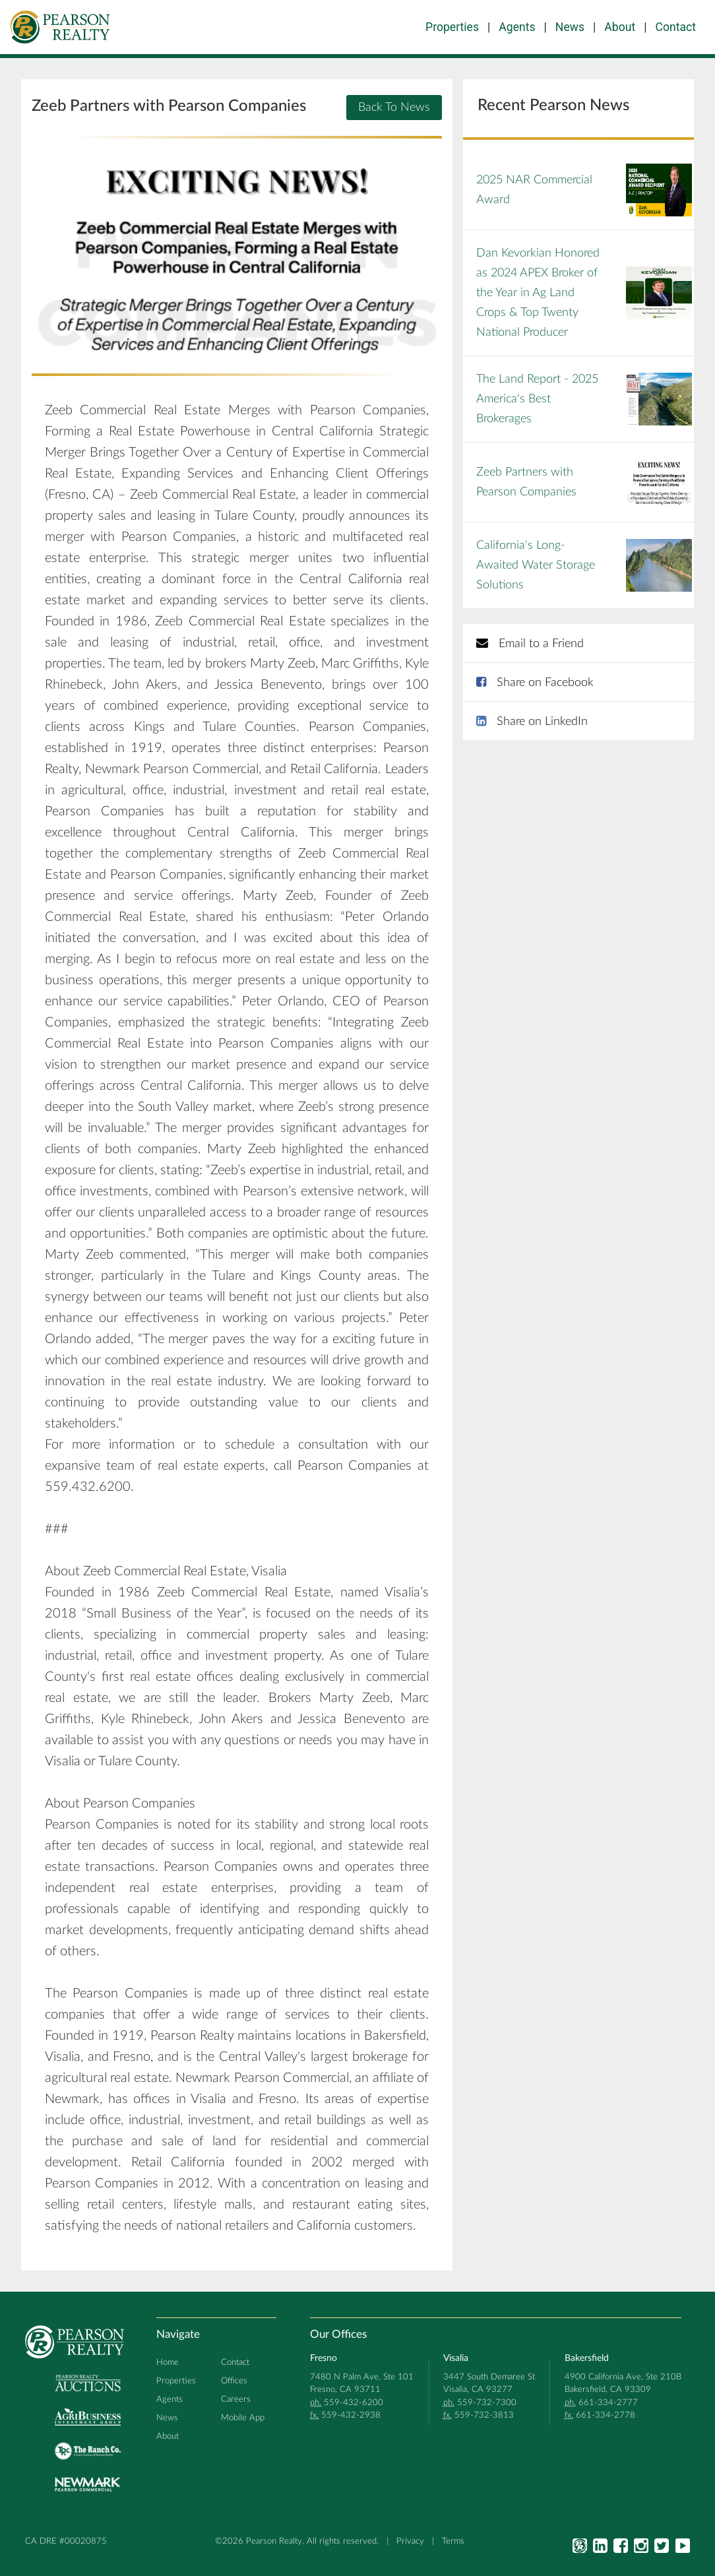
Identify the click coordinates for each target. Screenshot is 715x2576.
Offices (234, 2381)
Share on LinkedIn (532, 722)
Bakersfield (587, 2358)
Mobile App (242, 2418)
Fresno (323, 2358)
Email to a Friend (530, 644)
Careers (236, 2399)
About (619, 27)
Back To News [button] (394, 107)
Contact (676, 27)
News (569, 27)
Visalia (455, 2358)
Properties (452, 27)
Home (167, 2362)
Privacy (410, 2541)
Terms (453, 2541)
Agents (517, 27)
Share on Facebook (535, 683)
